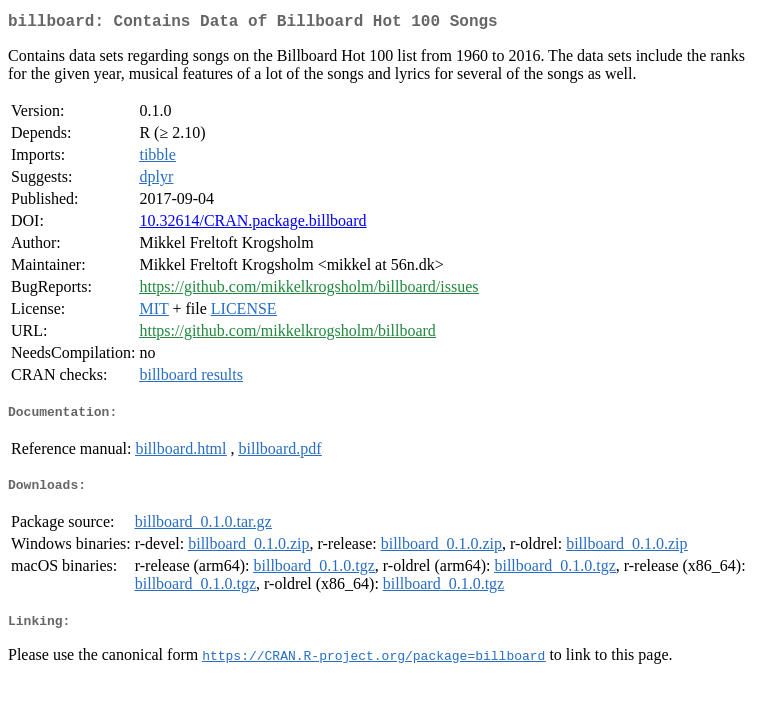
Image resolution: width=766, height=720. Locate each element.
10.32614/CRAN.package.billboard (252, 224)
